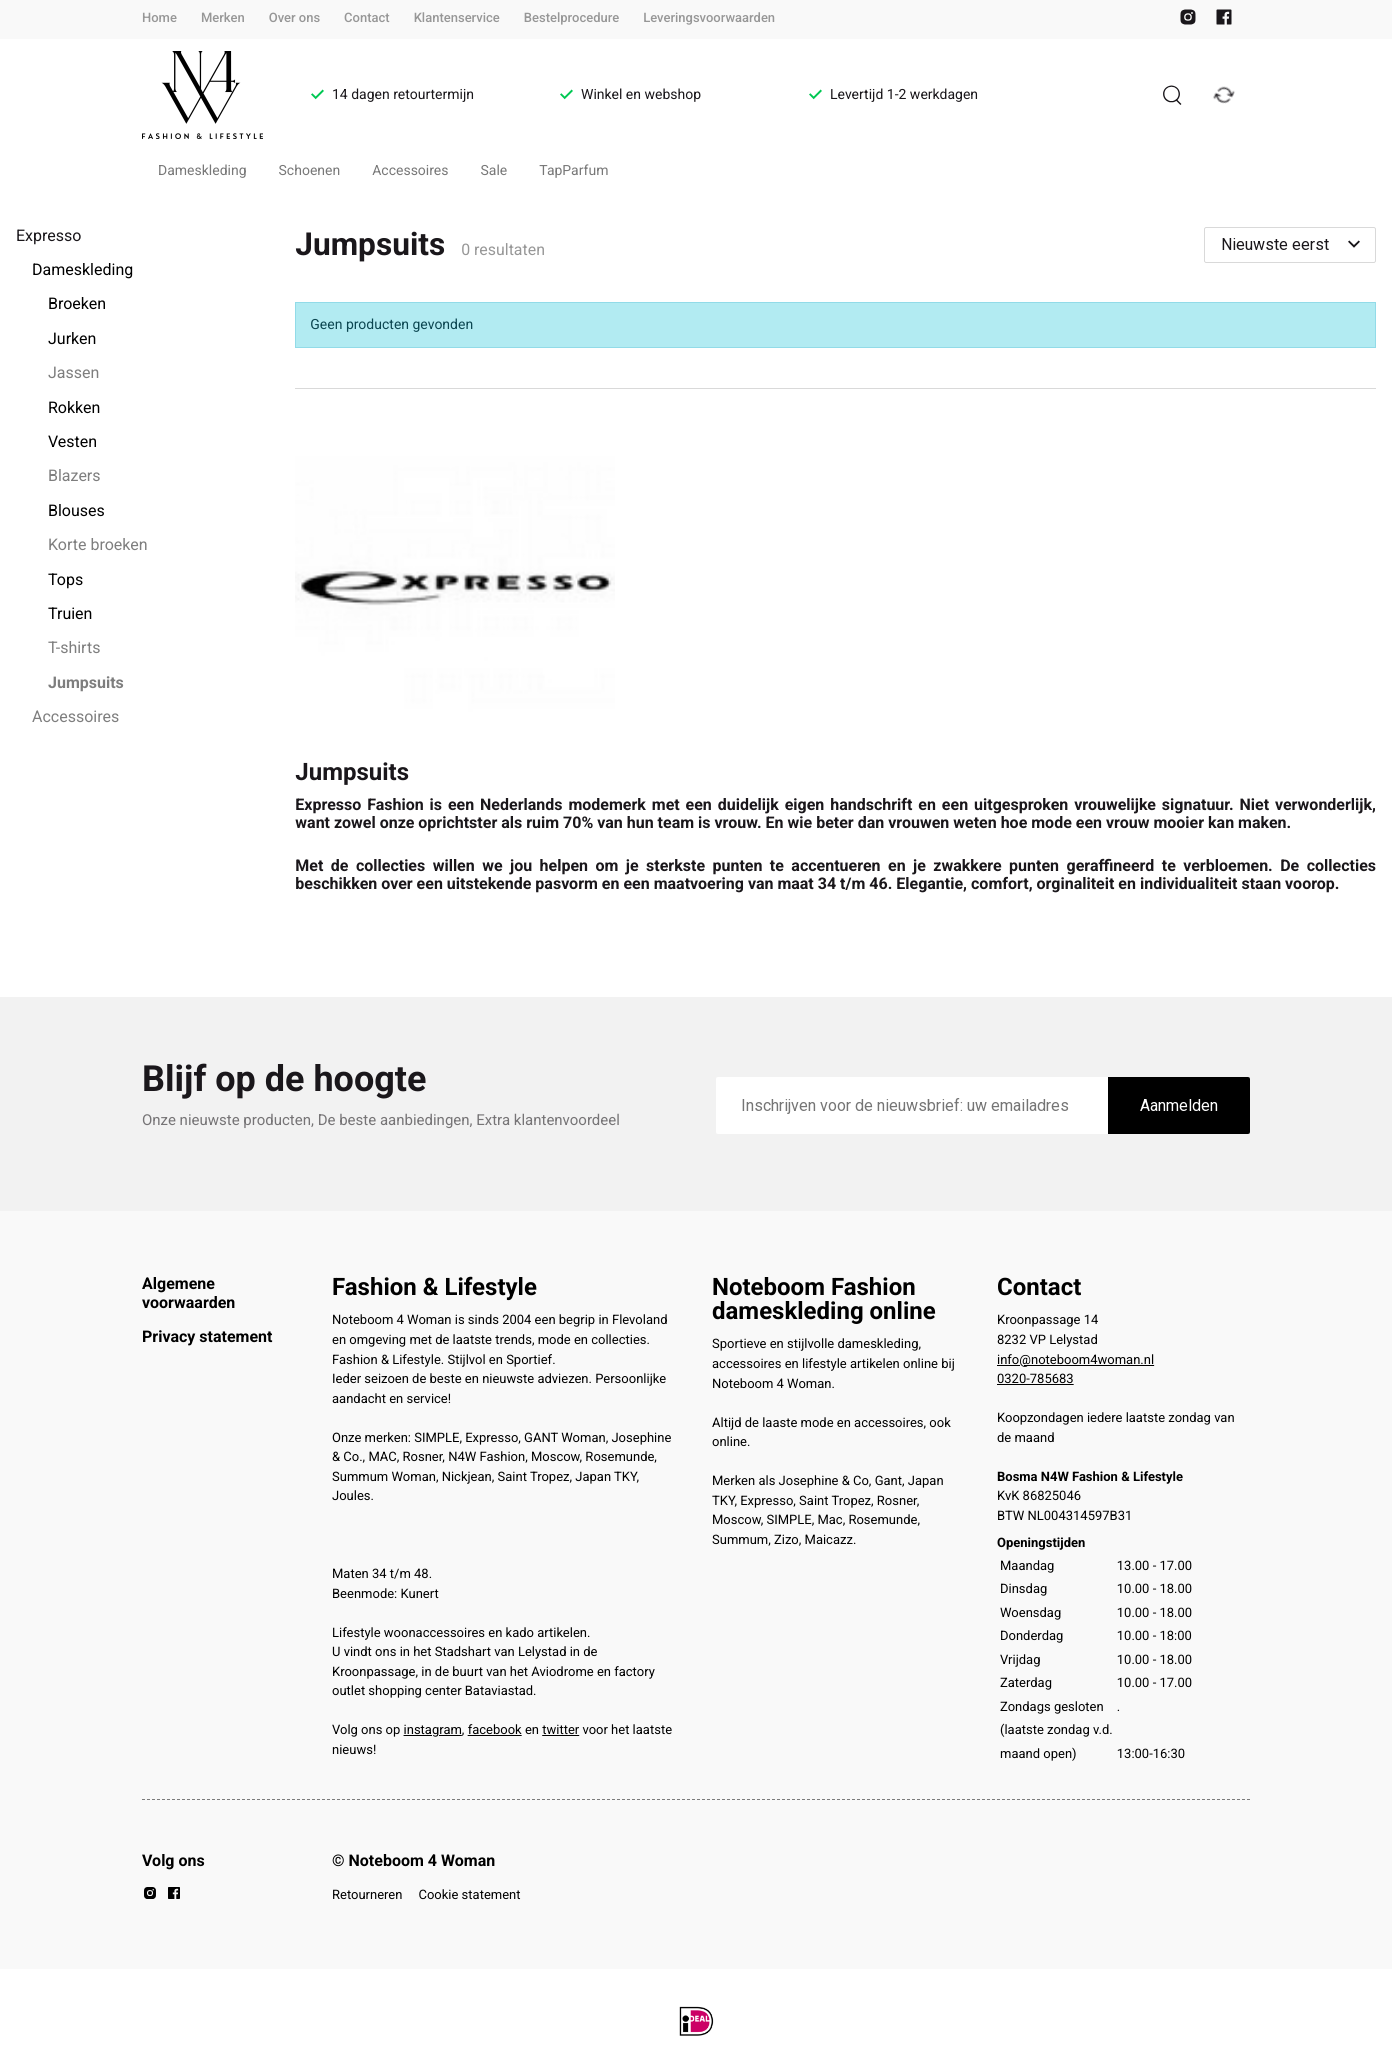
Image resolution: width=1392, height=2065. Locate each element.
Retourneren (367, 1895)
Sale (494, 171)
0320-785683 (1035, 1379)
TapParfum (573, 171)
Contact (367, 18)
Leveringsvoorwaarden (709, 18)
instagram (433, 1730)
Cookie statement (469, 1895)
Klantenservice (457, 18)
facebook (495, 1730)
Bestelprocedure (571, 18)
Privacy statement (207, 1336)
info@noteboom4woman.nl (1075, 1360)
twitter (560, 1730)
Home (159, 18)
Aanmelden (1179, 1105)
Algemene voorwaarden (188, 1292)
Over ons (294, 18)
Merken (223, 18)
